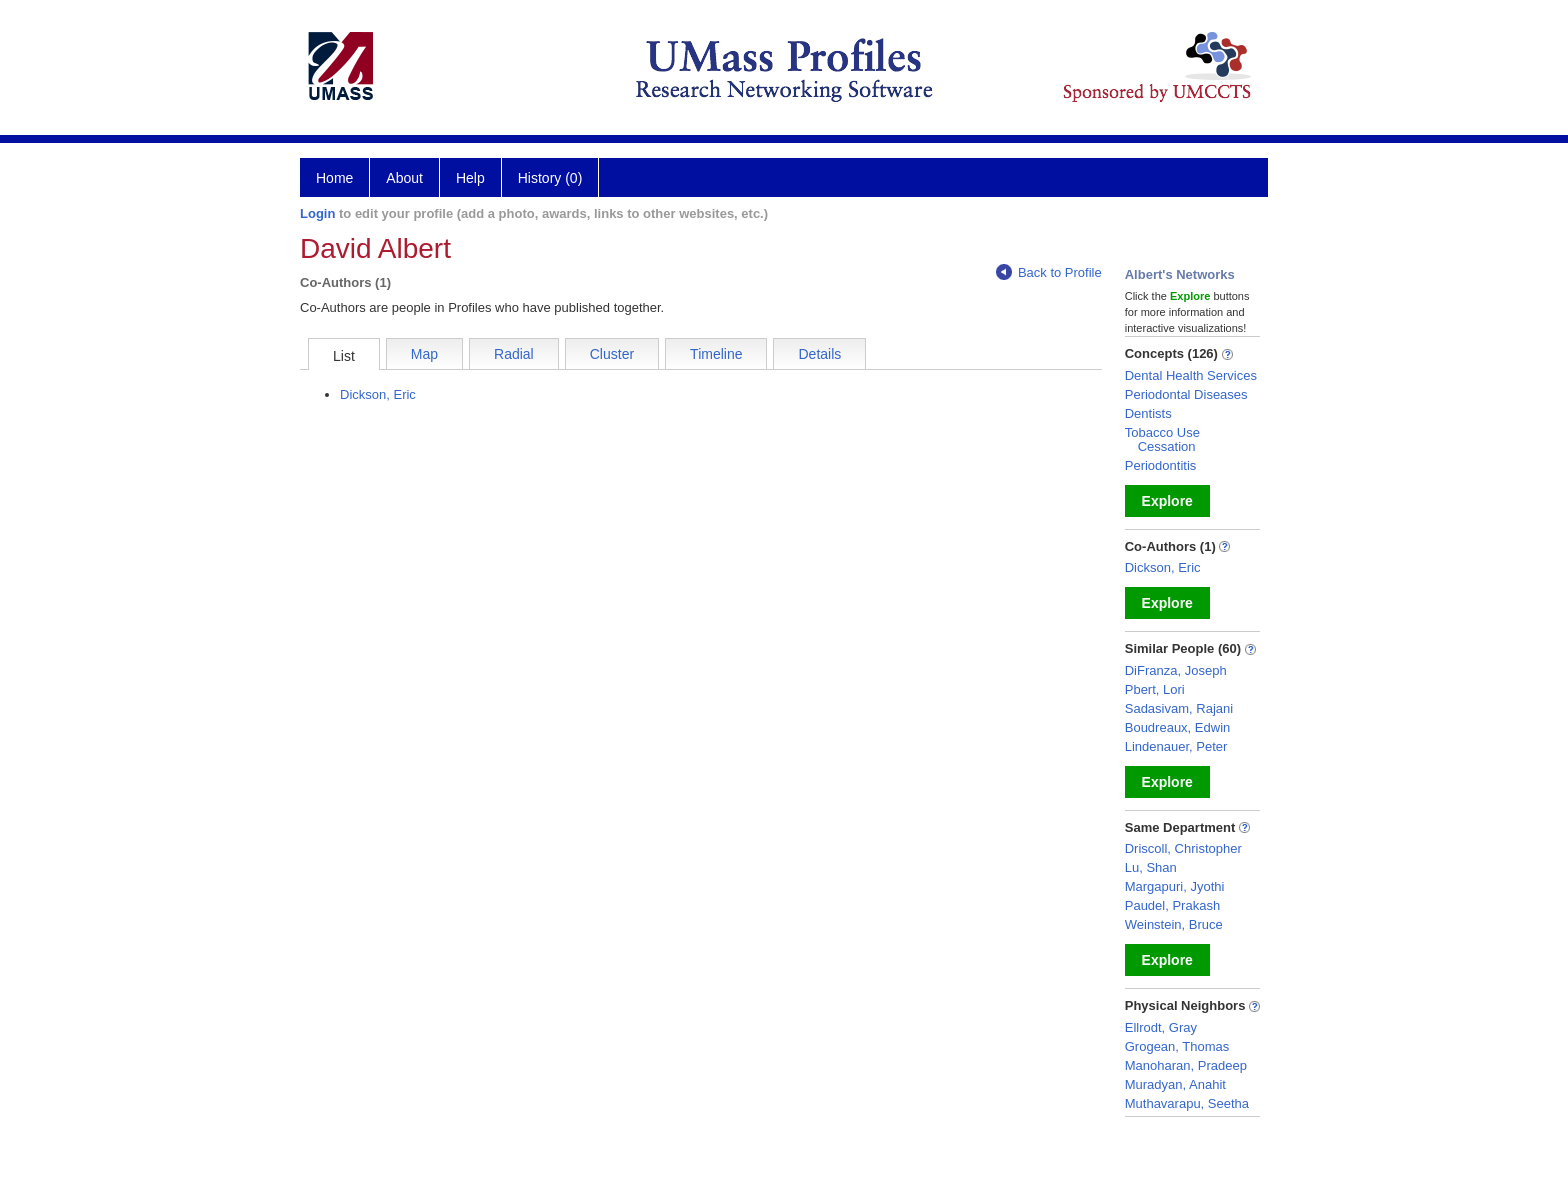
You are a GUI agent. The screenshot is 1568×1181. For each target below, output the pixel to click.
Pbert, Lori (1155, 689)
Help (470, 178)
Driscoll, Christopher (1183, 848)
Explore (1167, 501)
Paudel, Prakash (1172, 905)
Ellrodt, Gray (1161, 1027)
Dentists (1148, 413)
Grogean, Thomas (1177, 1046)
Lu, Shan (1151, 867)
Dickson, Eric (378, 394)
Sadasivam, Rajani (1179, 708)
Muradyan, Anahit (1175, 1084)
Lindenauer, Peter (1176, 746)
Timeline (716, 354)
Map (424, 354)
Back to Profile (1049, 272)
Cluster (612, 354)
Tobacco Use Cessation (1162, 439)
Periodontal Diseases (1186, 394)
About (404, 178)
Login (317, 213)
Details (819, 354)
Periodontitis (1161, 465)
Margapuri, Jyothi (1175, 886)
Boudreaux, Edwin (1178, 727)
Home (334, 178)
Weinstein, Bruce (1174, 924)
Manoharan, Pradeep (1186, 1065)
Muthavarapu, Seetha (1187, 1103)
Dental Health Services (1191, 375)
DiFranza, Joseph (1176, 670)
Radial (514, 354)
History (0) (550, 178)
